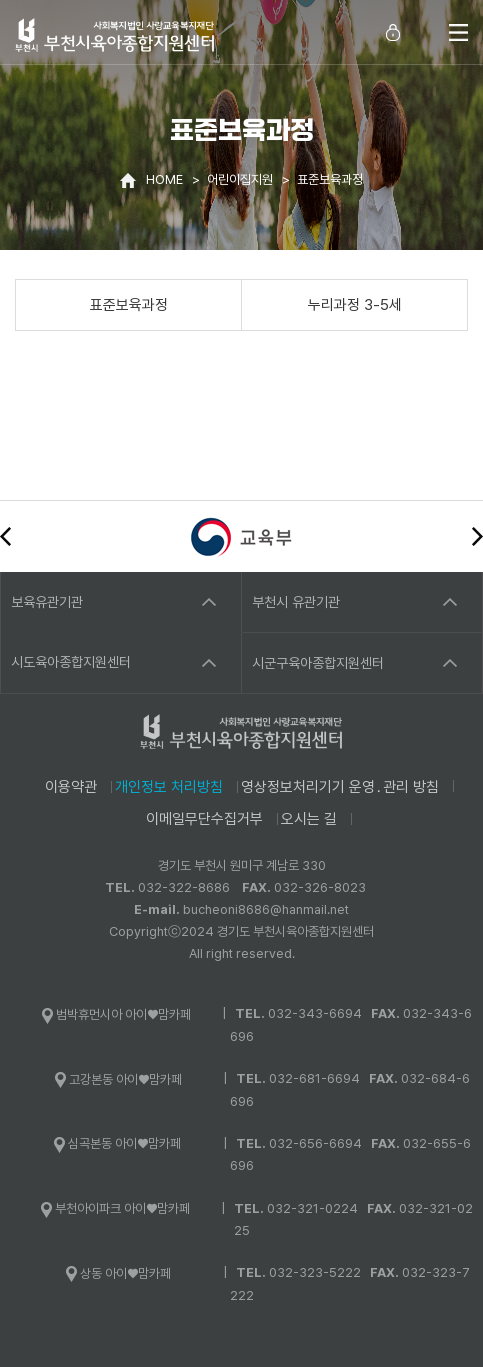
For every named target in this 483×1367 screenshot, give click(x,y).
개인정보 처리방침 (169, 787)
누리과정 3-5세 (355, 305)
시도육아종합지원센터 (71, 662)
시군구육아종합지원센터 (318, 663)
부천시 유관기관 (296, 602)
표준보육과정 (129, 305)
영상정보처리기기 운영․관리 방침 (340, 787)
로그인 (393, 32)
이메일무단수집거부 (204, 819)
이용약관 (71, 787)
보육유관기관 (47, 602)
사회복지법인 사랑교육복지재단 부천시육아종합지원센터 (115, 34)
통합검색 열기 (423, 32)
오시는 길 (309, 819)
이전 (5, 536)
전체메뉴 (458, 32)
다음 (477, 536)
